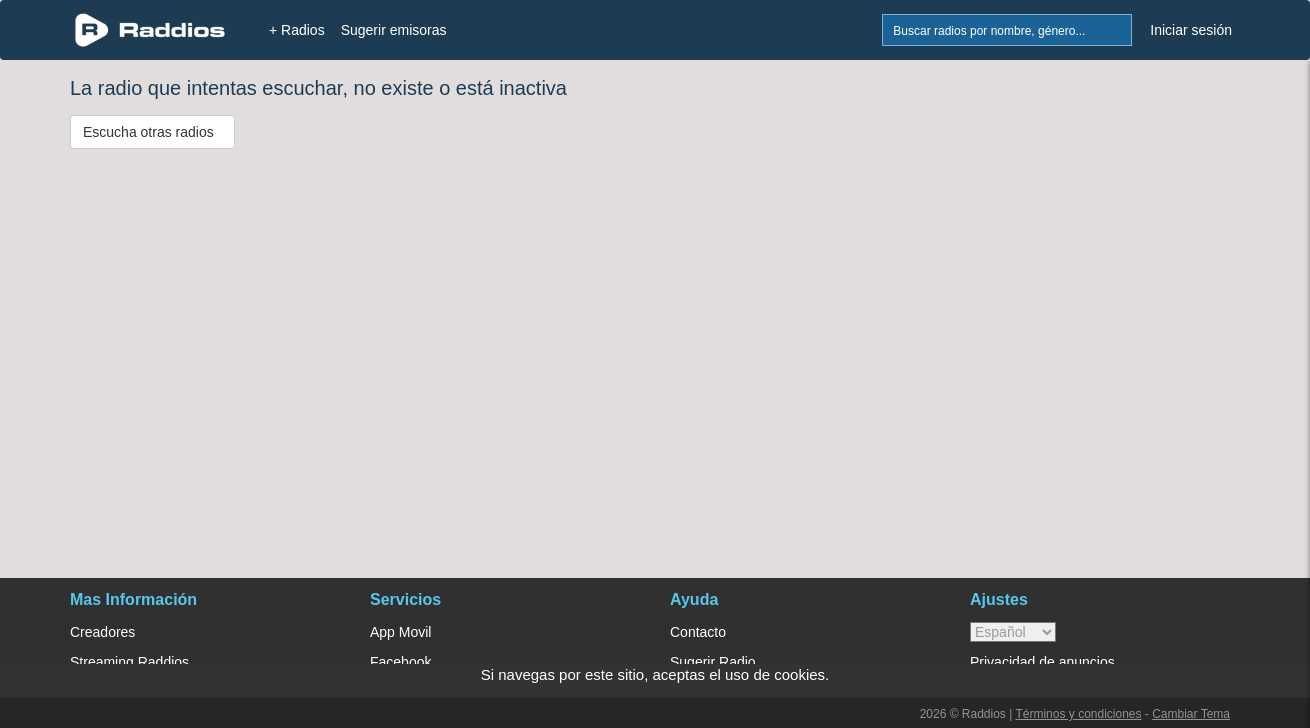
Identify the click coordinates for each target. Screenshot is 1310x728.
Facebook (400, 662)
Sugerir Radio (713, 662)
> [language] (1013, 632)
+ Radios (297, 30)
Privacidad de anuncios (1042, 662)
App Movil (400, 632)
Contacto (698, 632)
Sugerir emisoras (394, 30)
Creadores (102, 632)
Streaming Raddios (129, 662)
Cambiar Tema (1191, 714)
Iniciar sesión (1191, 30)
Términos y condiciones (1078, 714)
